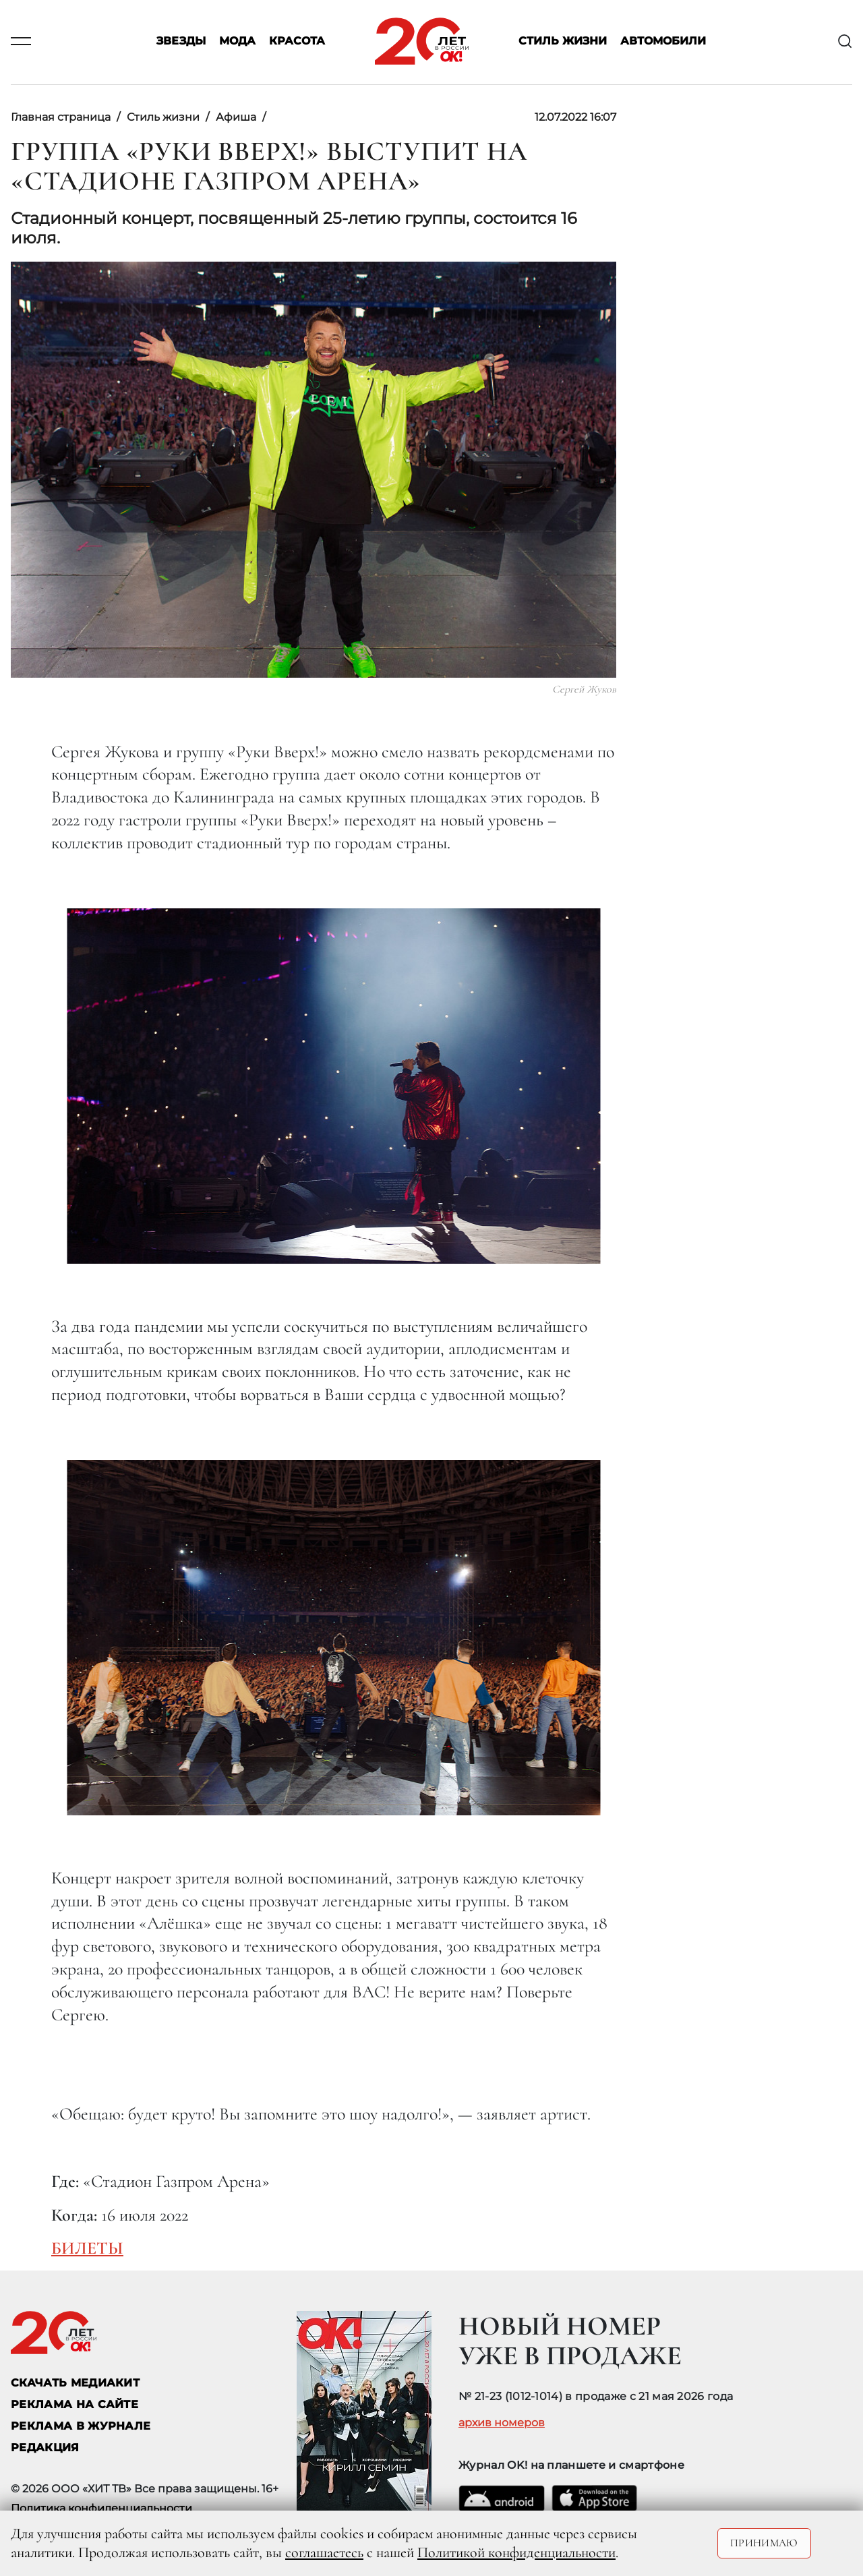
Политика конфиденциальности (101, 2508)
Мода (237, 41)
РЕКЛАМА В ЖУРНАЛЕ (80, 2426)
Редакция (45, 2447)
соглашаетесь (324, 2552)
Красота (297, 41)
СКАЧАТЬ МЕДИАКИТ (75, 2382)
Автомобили (663, 41)
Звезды (181, 41)
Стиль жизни (562, 41)
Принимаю (764, 2543)
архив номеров (501, 2423)
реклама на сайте (74, 2404)
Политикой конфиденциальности (516, 2552)
